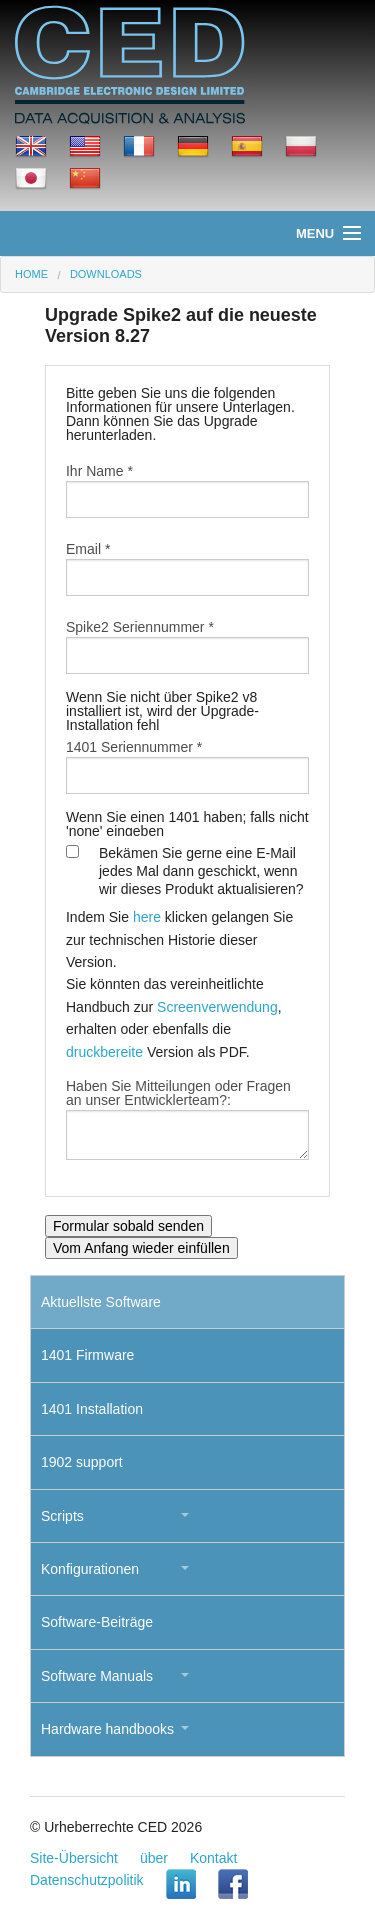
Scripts (62, 1516)
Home (31, 274)
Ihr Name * (99, 471)
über (154, 1858)
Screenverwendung (217, 1007)
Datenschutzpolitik (87, 1880)
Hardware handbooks (107, 1729)
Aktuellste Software (101, 1302)
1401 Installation (92, 1409)
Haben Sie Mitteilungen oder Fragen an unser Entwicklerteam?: (178, 1093)
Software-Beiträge (97, 1622)
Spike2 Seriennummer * (140, 627)
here (147, 917)
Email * (88, 549)
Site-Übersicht (74, 1858)
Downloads (106, 274)
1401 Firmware (87, 1355)
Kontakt (213, 1858)
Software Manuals (97, 1676)
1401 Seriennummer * (134, 747)
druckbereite (104, 1052)
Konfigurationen (90, 1569)
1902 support (82, 1462)
